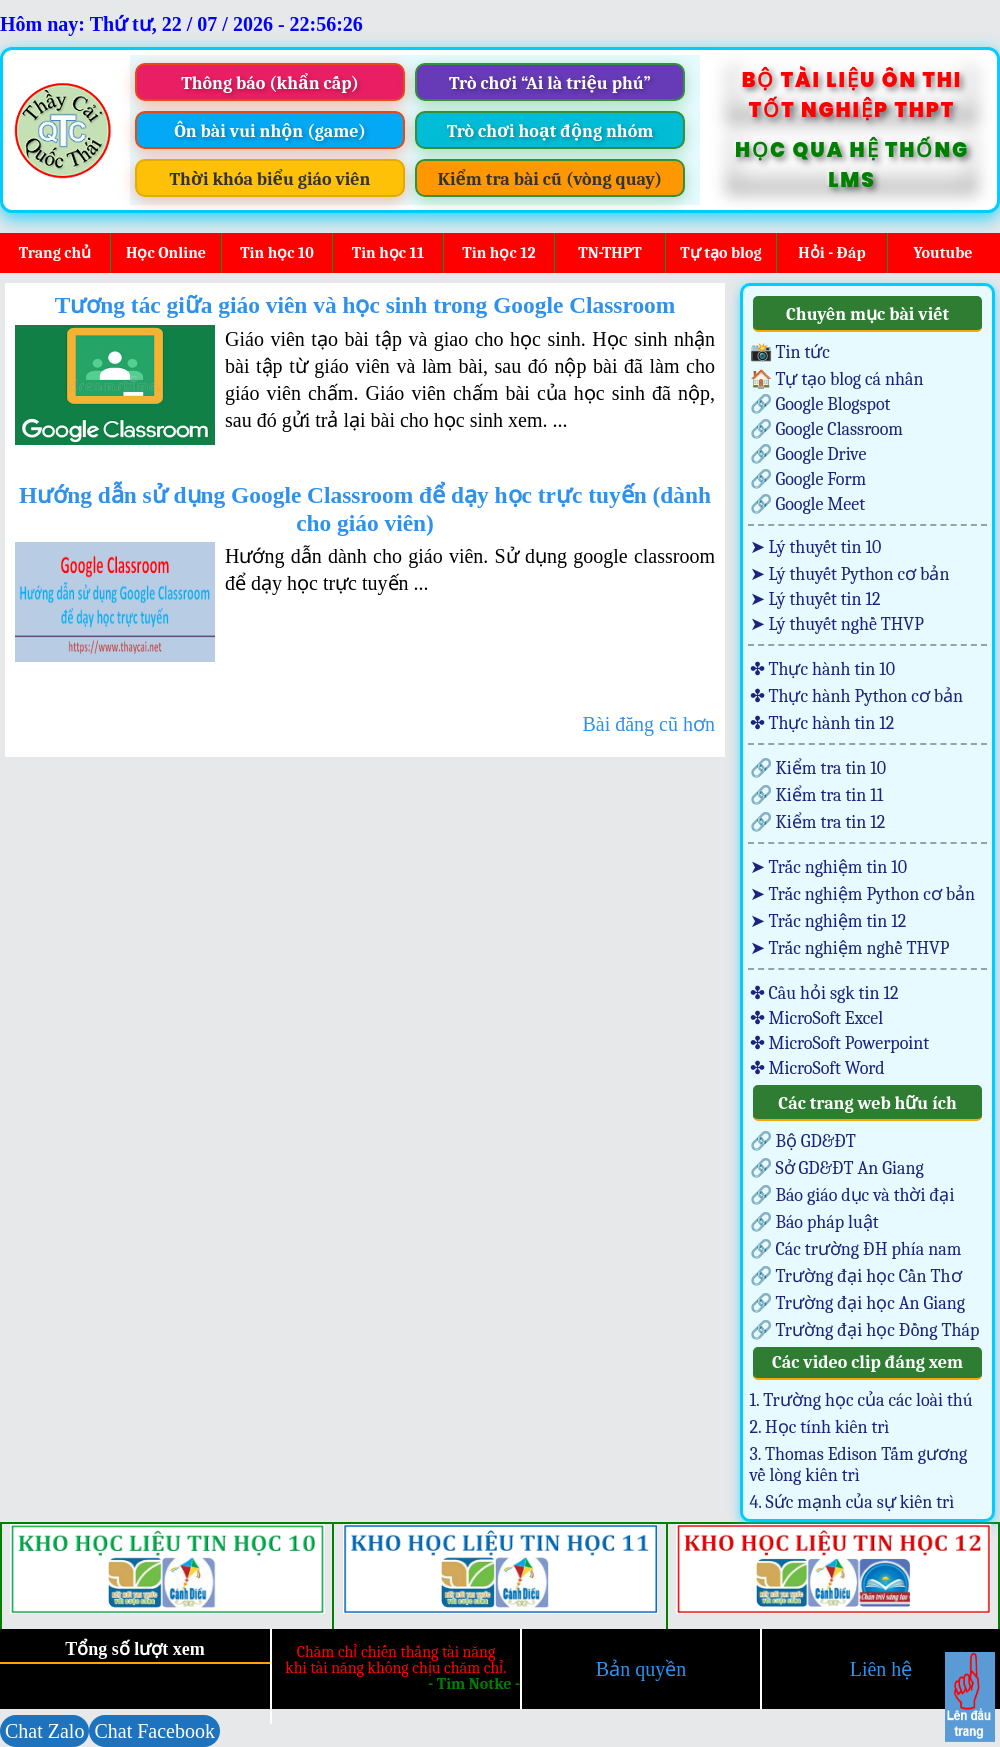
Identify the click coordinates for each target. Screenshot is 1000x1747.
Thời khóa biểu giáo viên (270, 179)
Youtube (942, 253)
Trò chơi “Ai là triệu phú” (550, 83)
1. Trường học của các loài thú (861, 1400)
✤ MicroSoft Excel (817, 1018)
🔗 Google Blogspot (820, 404)
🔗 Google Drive (808, 454)
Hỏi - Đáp (831, 253)
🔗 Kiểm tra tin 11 (817, 795)
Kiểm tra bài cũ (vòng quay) (550, 179)
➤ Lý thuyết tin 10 (816, 547)
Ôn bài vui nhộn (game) (270, 131)
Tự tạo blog (720, 253)
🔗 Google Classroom (826, 429)
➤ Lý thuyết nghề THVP (837, 624)
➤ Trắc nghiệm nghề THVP (850, 948)
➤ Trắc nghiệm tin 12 (828, 921)
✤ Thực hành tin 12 (822, 723)
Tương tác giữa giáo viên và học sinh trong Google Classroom (365, 305)
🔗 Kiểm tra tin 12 (818, 822)
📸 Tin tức (790, 352)
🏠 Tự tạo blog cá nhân (837, 379)
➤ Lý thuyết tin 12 (815, 599)
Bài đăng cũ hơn (648, 724)
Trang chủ (55, 253)
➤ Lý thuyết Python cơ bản (850, 574)
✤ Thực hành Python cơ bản (857, 696)
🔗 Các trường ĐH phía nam (856, 1249)
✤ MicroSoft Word (817, 1068)
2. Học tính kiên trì (820, 1427)
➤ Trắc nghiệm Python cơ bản (863, 894)
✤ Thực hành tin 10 (823, 669)
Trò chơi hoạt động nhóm (550, 131)
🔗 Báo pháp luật (814, 1222)
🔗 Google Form (808, 479)
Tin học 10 (277, 253)
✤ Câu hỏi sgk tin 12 (824, 993)
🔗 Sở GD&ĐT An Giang (837, 1168)
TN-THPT (609, 253)
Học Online (166, 253)
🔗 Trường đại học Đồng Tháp (865, 1330)
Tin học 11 (388, 253)
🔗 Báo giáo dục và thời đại (852, 1195)
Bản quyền (641, 1669)
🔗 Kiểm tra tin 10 (818, 768)
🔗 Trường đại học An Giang (857, 1303)
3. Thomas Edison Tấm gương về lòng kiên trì (859, 1465)
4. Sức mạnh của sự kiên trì (852, 1502)
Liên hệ (881, 1669)
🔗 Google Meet (808, 504)
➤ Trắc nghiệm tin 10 (829, 867)
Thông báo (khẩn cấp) (270, 83)
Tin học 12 (498, 253)
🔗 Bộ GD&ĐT (803, 1141)
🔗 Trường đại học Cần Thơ (856, 1276)
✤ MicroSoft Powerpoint (840, 1043)
